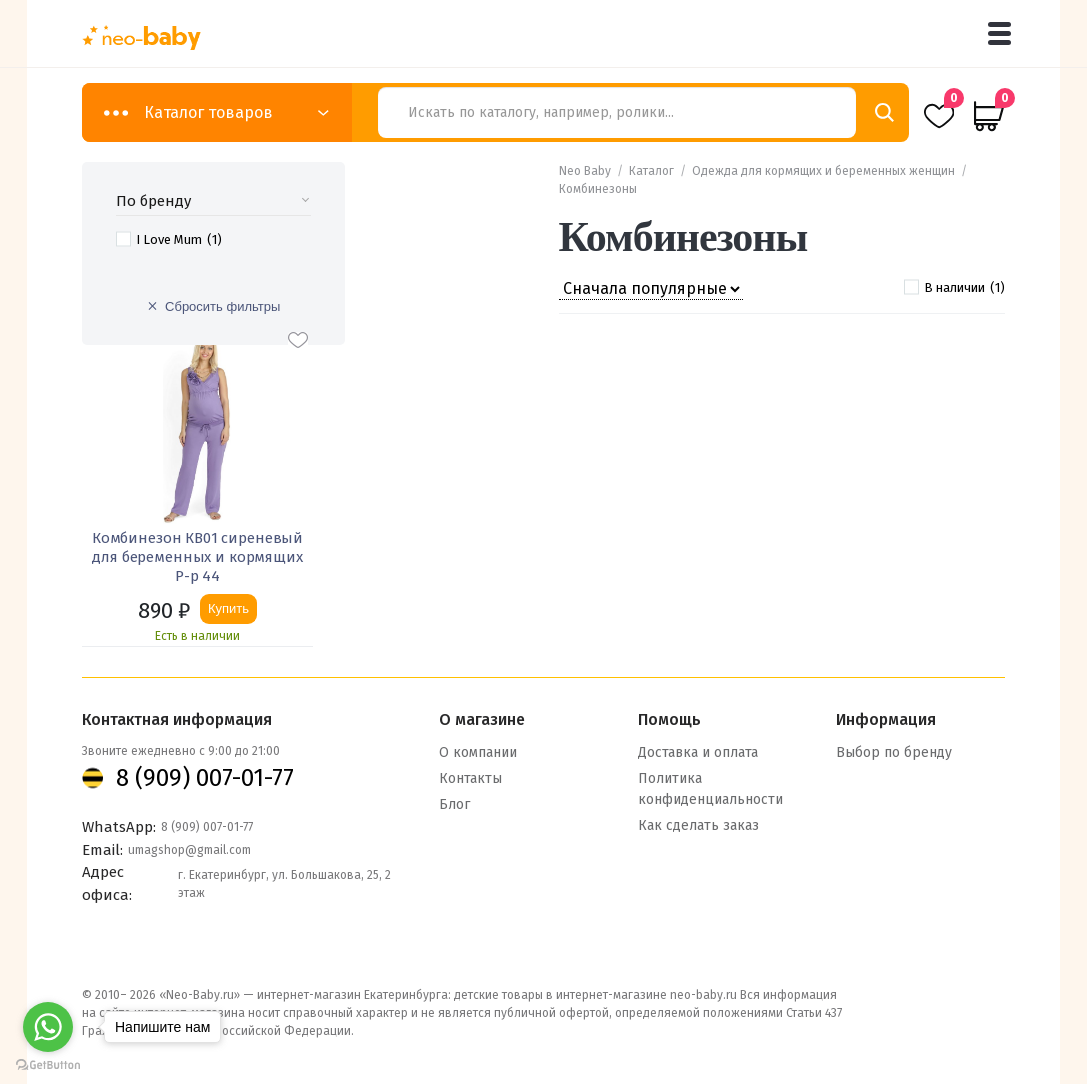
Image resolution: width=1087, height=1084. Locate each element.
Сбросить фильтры (222, 306)
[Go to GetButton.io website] (48, 1064)
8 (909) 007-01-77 (205, 777)
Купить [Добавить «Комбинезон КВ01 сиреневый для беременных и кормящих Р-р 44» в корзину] (228, 608)
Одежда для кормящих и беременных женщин (823, 171)
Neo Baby (585, 171)
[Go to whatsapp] (48, 1027)
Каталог (651, 171)
